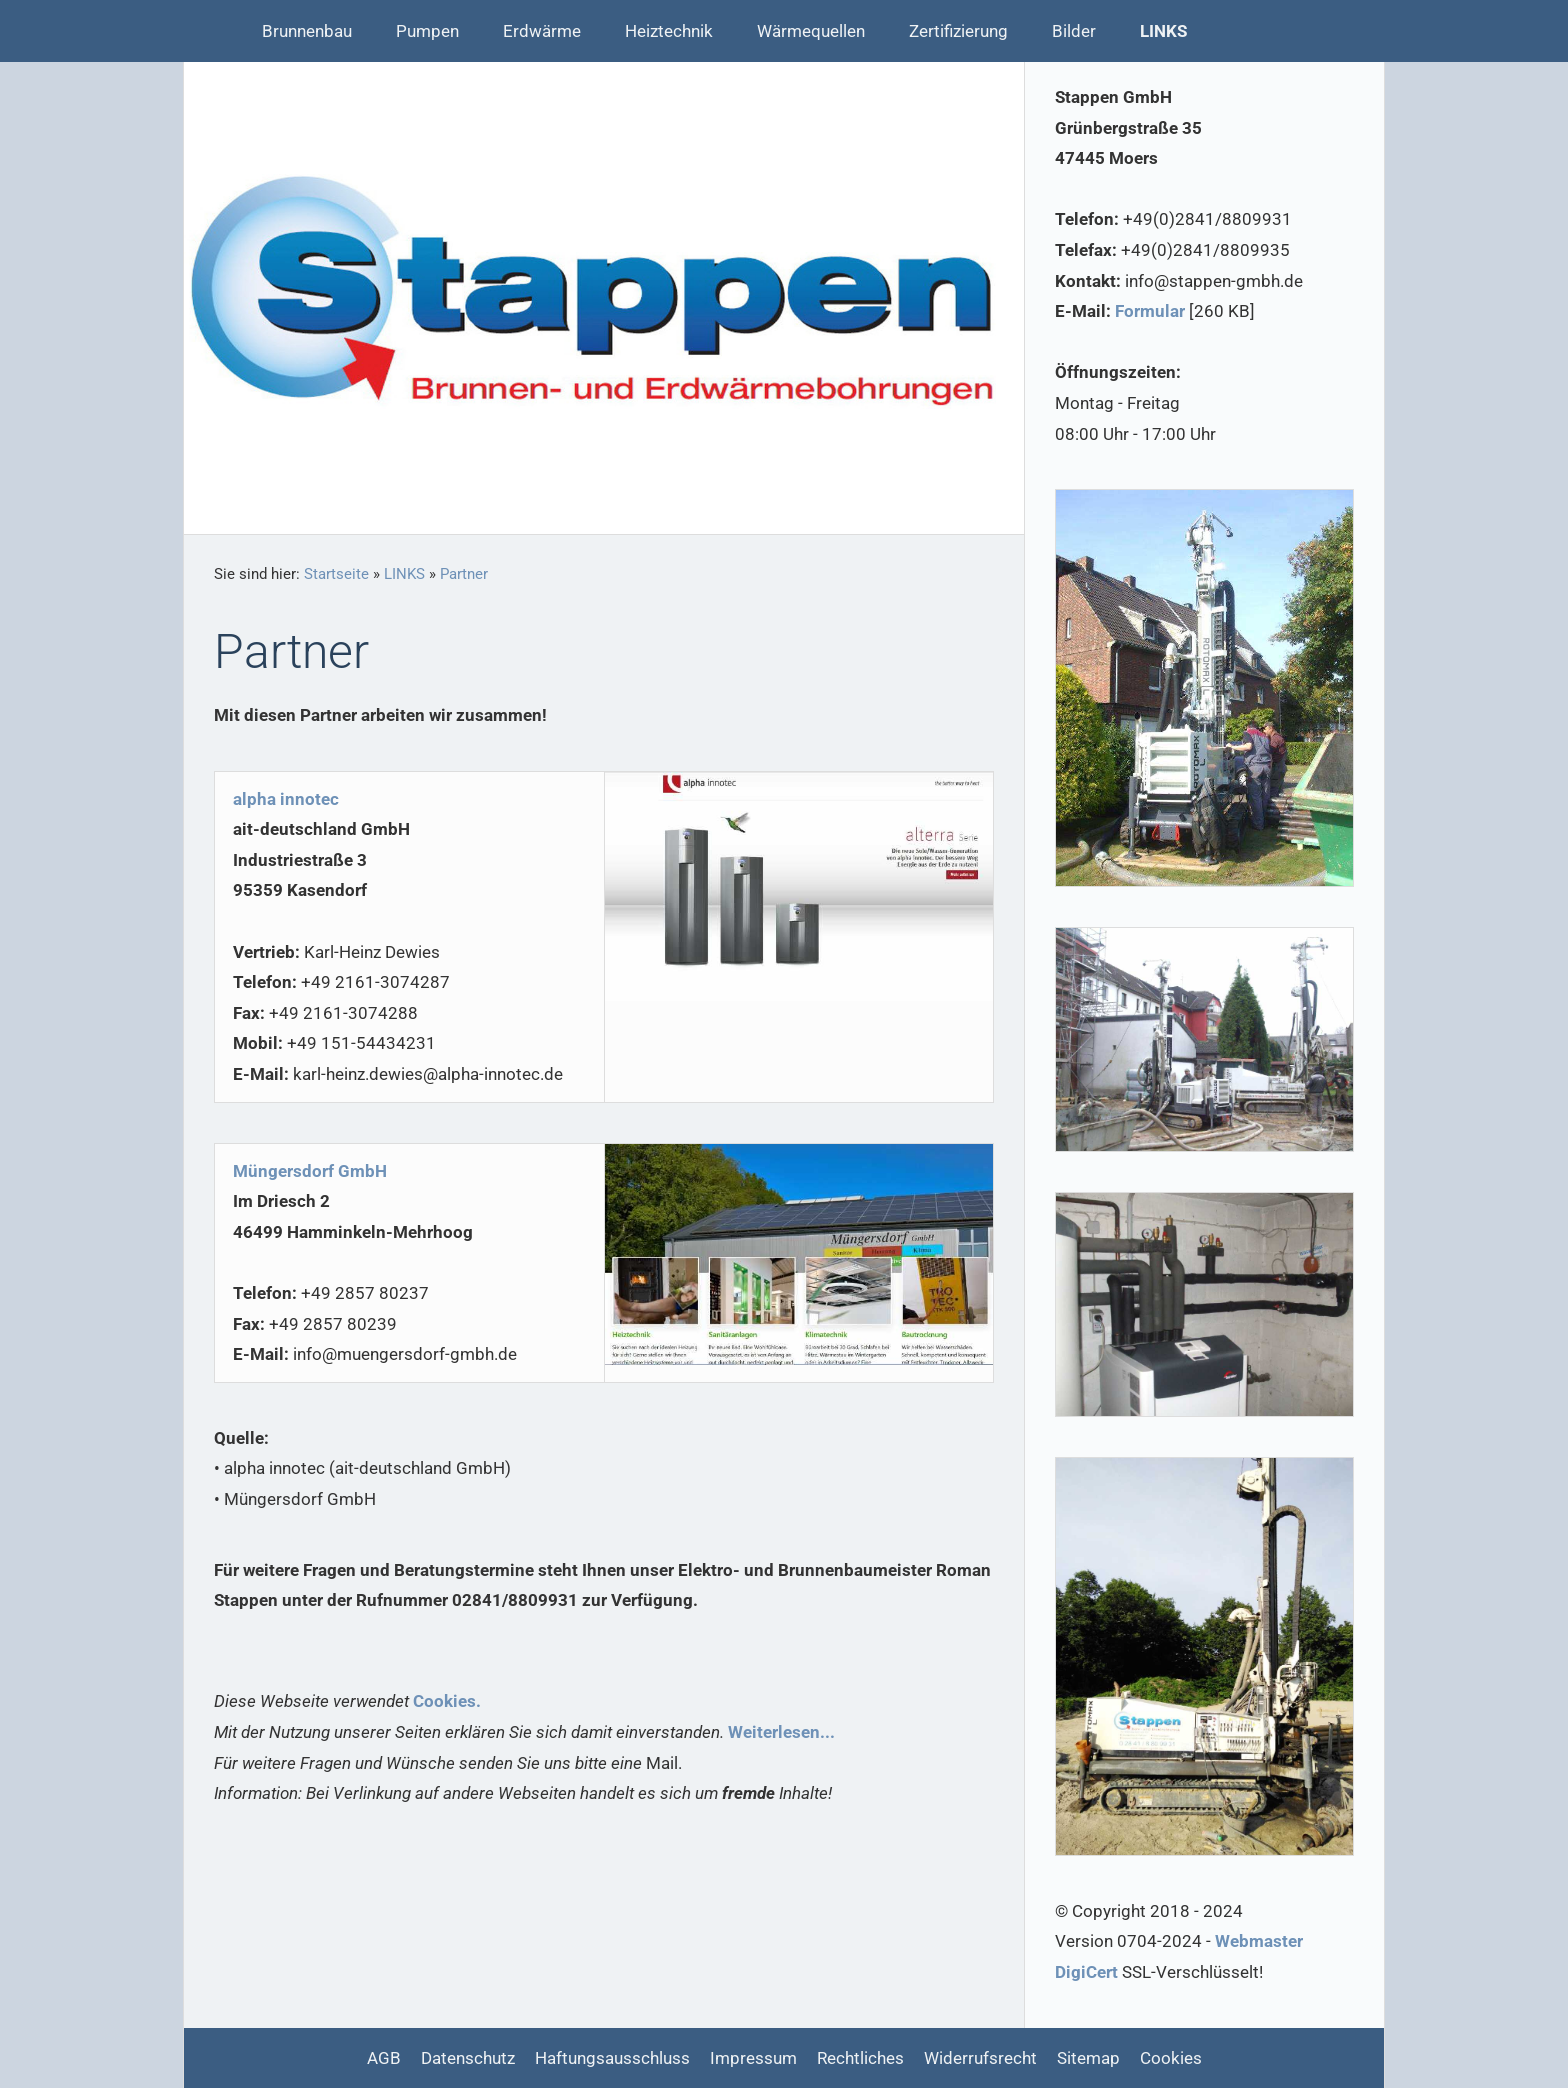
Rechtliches (860, 2058)
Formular (1150, 311)
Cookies (1171, 2058)
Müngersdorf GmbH (310, 1171)
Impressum (753, 2058)
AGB (384, 2058)
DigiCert (1086, 1972)
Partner (464, 574)
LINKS (404, 574)
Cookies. (447, 1701)
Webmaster (1259, 1941)
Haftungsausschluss (612, 2058)
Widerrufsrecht (980, 2058)
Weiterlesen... (781, 1732)
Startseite (336, 574)
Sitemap (1088, 2058)
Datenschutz (468, 2058)
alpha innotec (286, 799)
